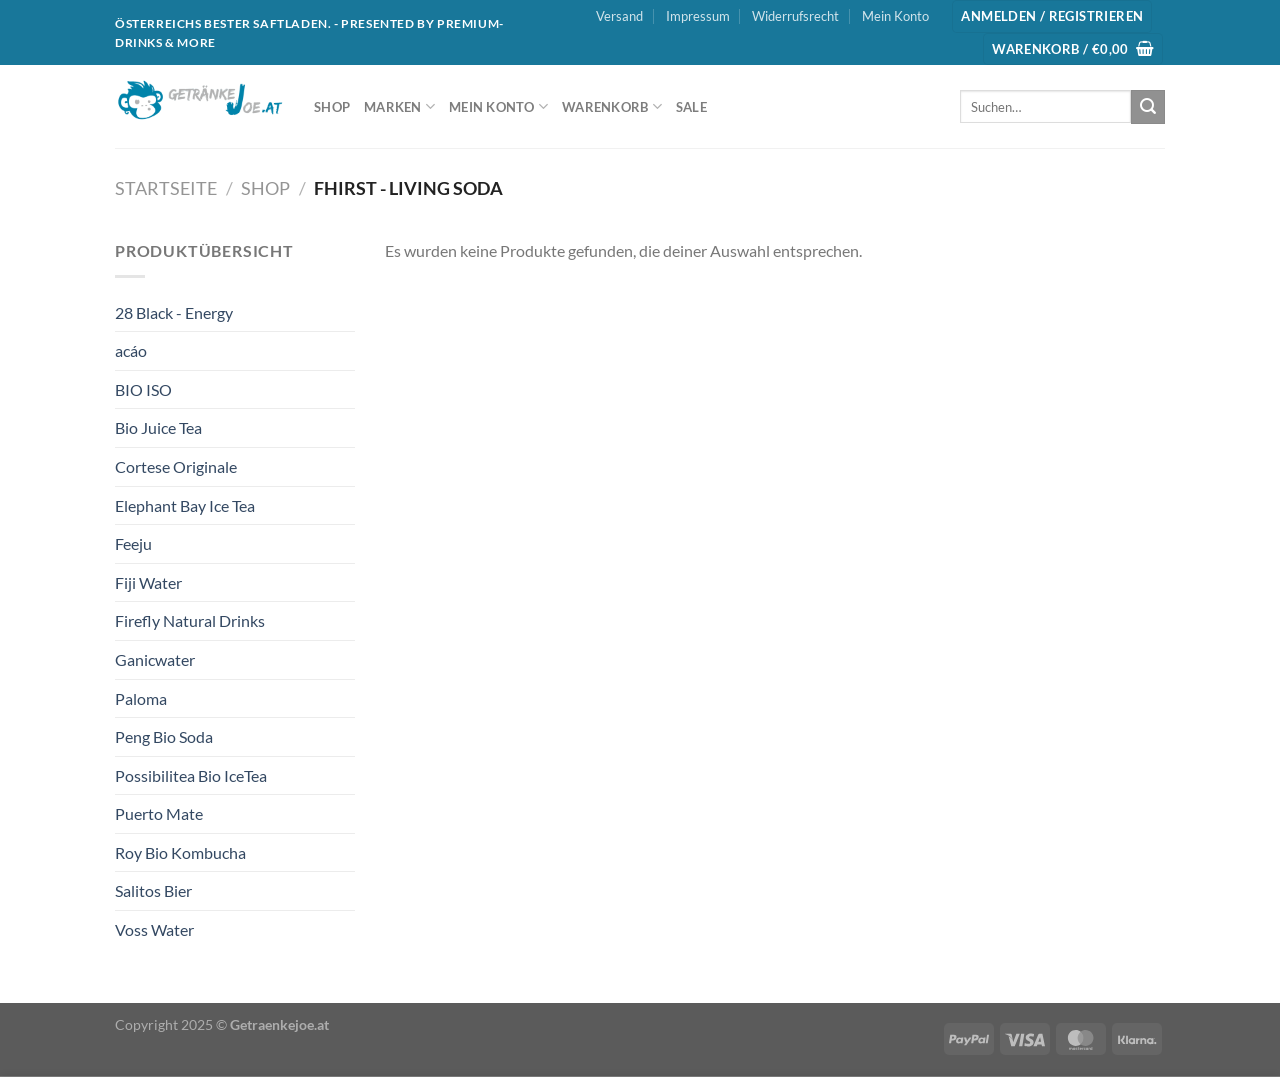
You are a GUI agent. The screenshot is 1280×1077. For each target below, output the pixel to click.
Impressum (698, 16)
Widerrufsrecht (795, 16)
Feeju (133, 543)
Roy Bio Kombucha (180, 852)
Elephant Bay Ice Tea (185, 505)
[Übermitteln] (1148, 107)
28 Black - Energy (174, 312)
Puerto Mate (159, 813)
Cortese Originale (176, 466)
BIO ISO (143, 389)
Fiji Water (148, 582)
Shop (332, 107)
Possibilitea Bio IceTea (191, 775)
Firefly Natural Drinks (190, 620)
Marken (399, 106)
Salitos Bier (153, 890)
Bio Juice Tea (158, 427)
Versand (619, 16)
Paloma (141, 698)
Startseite (166, 188)
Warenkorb (612, 106)
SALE (691, 107)
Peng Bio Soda (164, 736)
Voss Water (154, 929)
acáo (131, 350)
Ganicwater (155, 659)
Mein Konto (895, 16)
